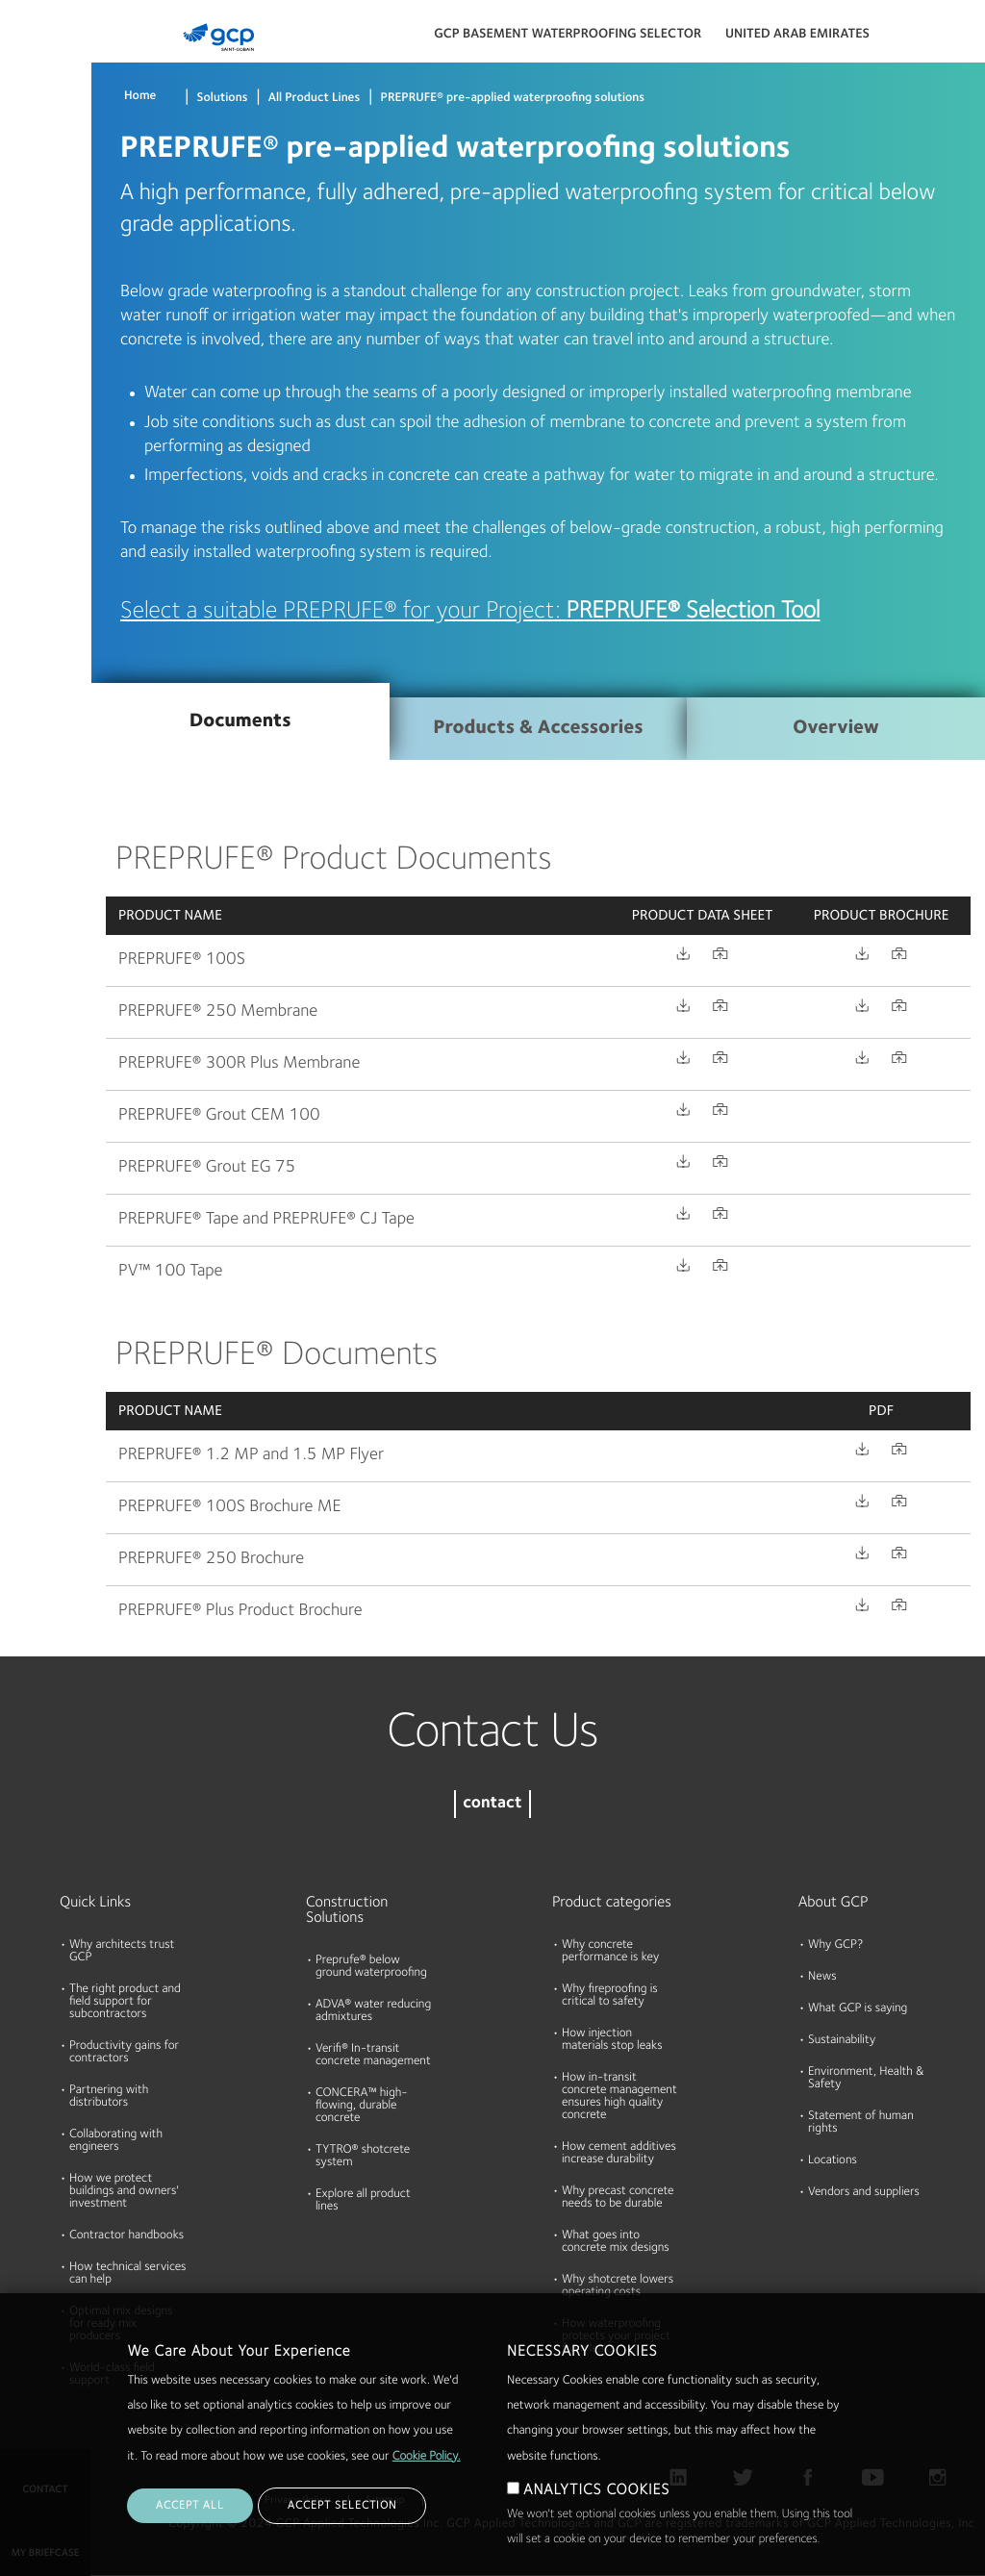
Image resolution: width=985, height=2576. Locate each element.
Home (140, 96)
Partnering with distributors (108, 2096)
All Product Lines (314, 98)
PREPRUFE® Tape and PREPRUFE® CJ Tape (266, 1219)
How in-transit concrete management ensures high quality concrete (619, 2097)
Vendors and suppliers (864, 2192)
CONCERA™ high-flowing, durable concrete (362, 2106)
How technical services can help (128, 2273)
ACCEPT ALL (190, 2506)
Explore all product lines (363, 2200)
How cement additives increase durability (619, 2153)
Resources (37, 210)
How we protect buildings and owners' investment (124, 2191)
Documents (41, 136)
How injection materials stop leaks (612, 2040)
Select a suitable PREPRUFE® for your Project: (470, 611)
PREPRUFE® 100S (181, 960)
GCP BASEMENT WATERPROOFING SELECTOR (567, 34)
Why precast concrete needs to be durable (617, 2197)
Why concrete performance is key (610, 1951)
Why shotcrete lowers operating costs (617, 2286)
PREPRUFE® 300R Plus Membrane (239, 1064)
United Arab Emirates (797, 34)
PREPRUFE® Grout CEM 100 (219, 1115)
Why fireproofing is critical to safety (610, 1995)
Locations (832, 2161)
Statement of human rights (861, 2122)
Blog (21, 359)
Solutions (222, 98)
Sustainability (841, 2040)
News (822, 1977)
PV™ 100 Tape (170, 1271)
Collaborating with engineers (116, 2141)
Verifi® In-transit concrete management (373, 2055)
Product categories (611, 1902)
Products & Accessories (538, 728)
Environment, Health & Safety (866, 2078)
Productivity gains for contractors (124, 2052)
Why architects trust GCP (121, 1951)
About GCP (833, 1902)
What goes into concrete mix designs (615, 2242)
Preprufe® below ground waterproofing (371, 1967)
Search (917, 38)
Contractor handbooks (126, 2236)
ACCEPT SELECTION (342, 2506)
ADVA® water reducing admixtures (373, 2011)
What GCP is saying (857, 2009)
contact (492, 1804)
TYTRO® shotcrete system (363, 2156)
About (26, 284)
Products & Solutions (40, 54)
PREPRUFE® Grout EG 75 (206, 1167)
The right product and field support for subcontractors (125, 2002)
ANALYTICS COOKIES (596, 2490)
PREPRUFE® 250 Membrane (217, 1012)
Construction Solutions (347, 1910)
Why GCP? (835, 1945)
